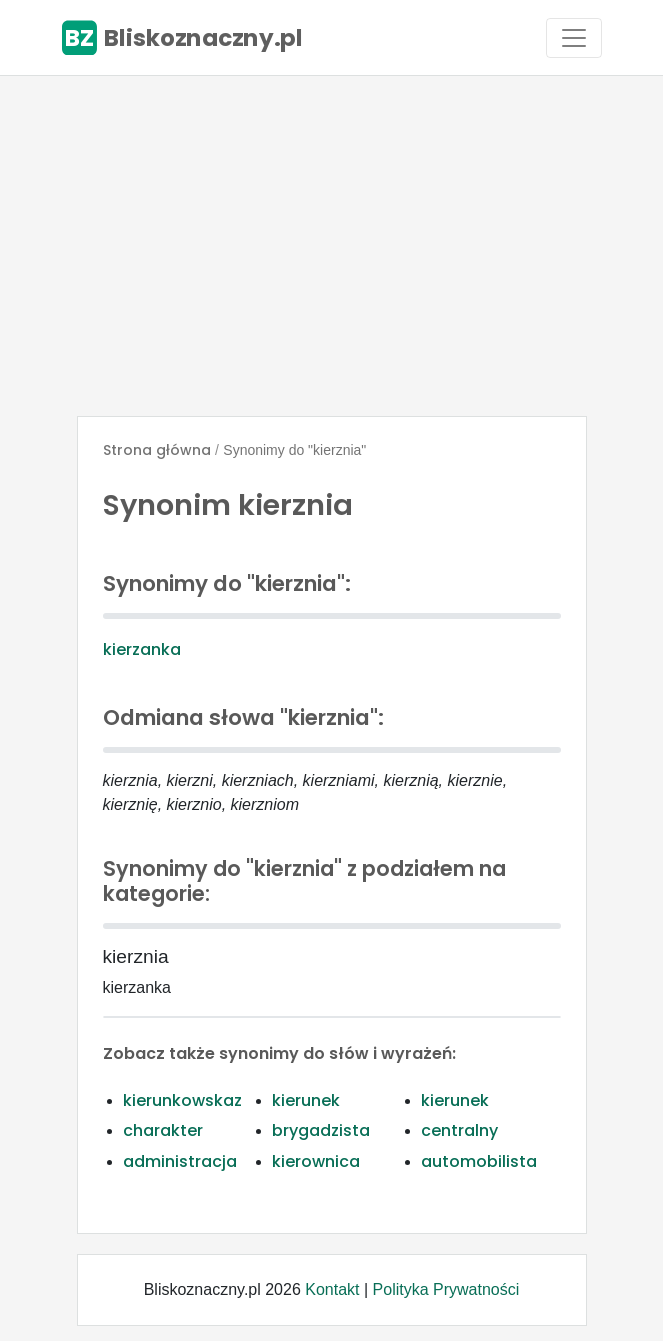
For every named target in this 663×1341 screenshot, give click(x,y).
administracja (180, 1161)
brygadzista (321, 1130)
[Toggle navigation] (574, 38)
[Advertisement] (331, 246)
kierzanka (142, 649)
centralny (459, 1130)
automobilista (479, 1161)
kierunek (306, 1100)
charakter (163, 1130)
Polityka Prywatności (446, 1289)
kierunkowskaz (182, 1100)
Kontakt (332, 1289)
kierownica (316, 1161)
